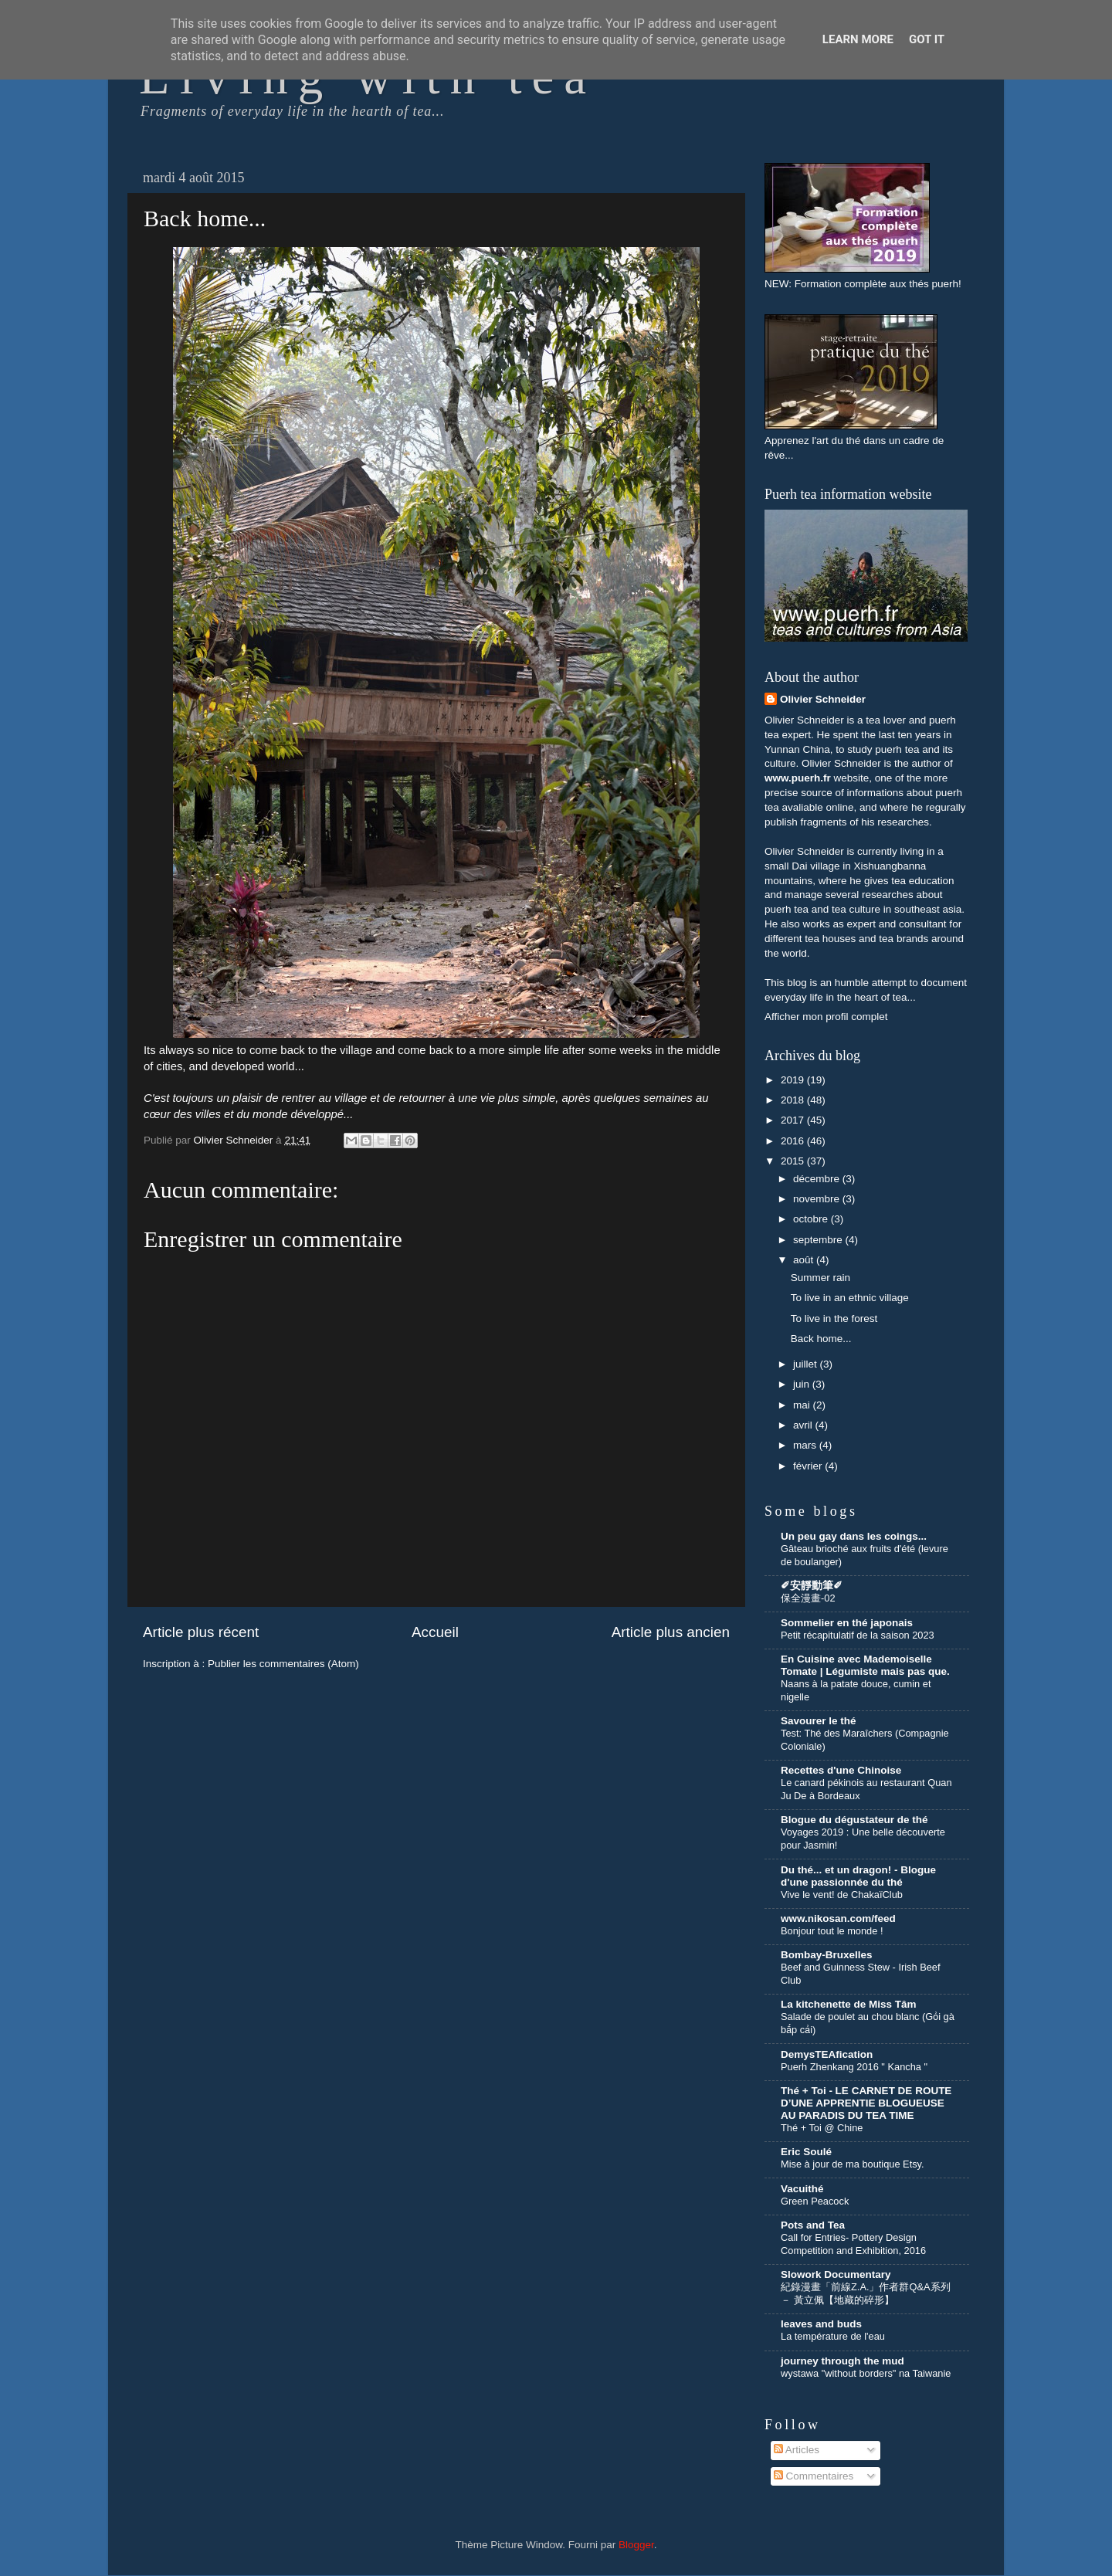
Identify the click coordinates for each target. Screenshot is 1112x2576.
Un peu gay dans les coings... (854, 1536)
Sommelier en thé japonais (847, 1623)
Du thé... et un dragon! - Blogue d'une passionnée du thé (858, 1876)
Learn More (857, 39)
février (809, 1466)
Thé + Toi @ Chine (822, 2128)
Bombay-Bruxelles (827, 1955)
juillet (806, 1364)
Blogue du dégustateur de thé (854, 1819)
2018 (794, 1100)
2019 (794, 1080)
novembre (817, 1199)
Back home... (821, 1338)
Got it (926, 39)
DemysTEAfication (827, 2054)
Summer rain (820, 1277)
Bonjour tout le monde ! (832, 1931)
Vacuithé (802, 2189)
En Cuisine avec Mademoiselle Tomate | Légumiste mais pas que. (865, 1665)
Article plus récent (201, 1632)
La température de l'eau (833, 2336)
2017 (794, 1120)
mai (803, 1405)
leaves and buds (821, 2324)
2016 (794, 1141)
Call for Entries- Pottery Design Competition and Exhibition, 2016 (853, 2244)
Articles (796, 2450)
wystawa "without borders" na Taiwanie (866, 2373)
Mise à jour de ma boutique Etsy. (852, 2164)
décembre (817, 1179)
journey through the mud (842, 2361)
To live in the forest (834, 1318)
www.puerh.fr (797, 778)
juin (802, 1384)
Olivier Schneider (823, 699)
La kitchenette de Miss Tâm (849, 2004)
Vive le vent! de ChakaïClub (842, 1894)
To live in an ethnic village (850, 1297)
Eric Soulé (806, 2151)
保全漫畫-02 (808, 1598)
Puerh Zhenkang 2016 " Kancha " (854, 2067)
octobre (812, 1219)
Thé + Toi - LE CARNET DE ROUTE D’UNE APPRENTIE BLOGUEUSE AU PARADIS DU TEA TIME (866, 2103)
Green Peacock (815, 2201)
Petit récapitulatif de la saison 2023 (857, 1635)
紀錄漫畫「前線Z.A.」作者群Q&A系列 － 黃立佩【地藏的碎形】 (866, 2293)
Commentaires (814, 2476)
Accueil (435, 1632)
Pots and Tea (813, 2225)
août (804, 1260)
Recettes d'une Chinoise (841, 1770)
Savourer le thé (818, 1721)
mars (806, 1445)
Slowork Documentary (836, 2274)
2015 (794, 1161)
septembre (819, 1240)
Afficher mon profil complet (826, 1016)
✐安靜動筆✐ (811, 1585)
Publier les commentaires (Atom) (283, 1663)
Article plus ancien (671, 1632)
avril (804, 1425)
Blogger (636, 2545)
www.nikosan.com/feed (838, 1918)
